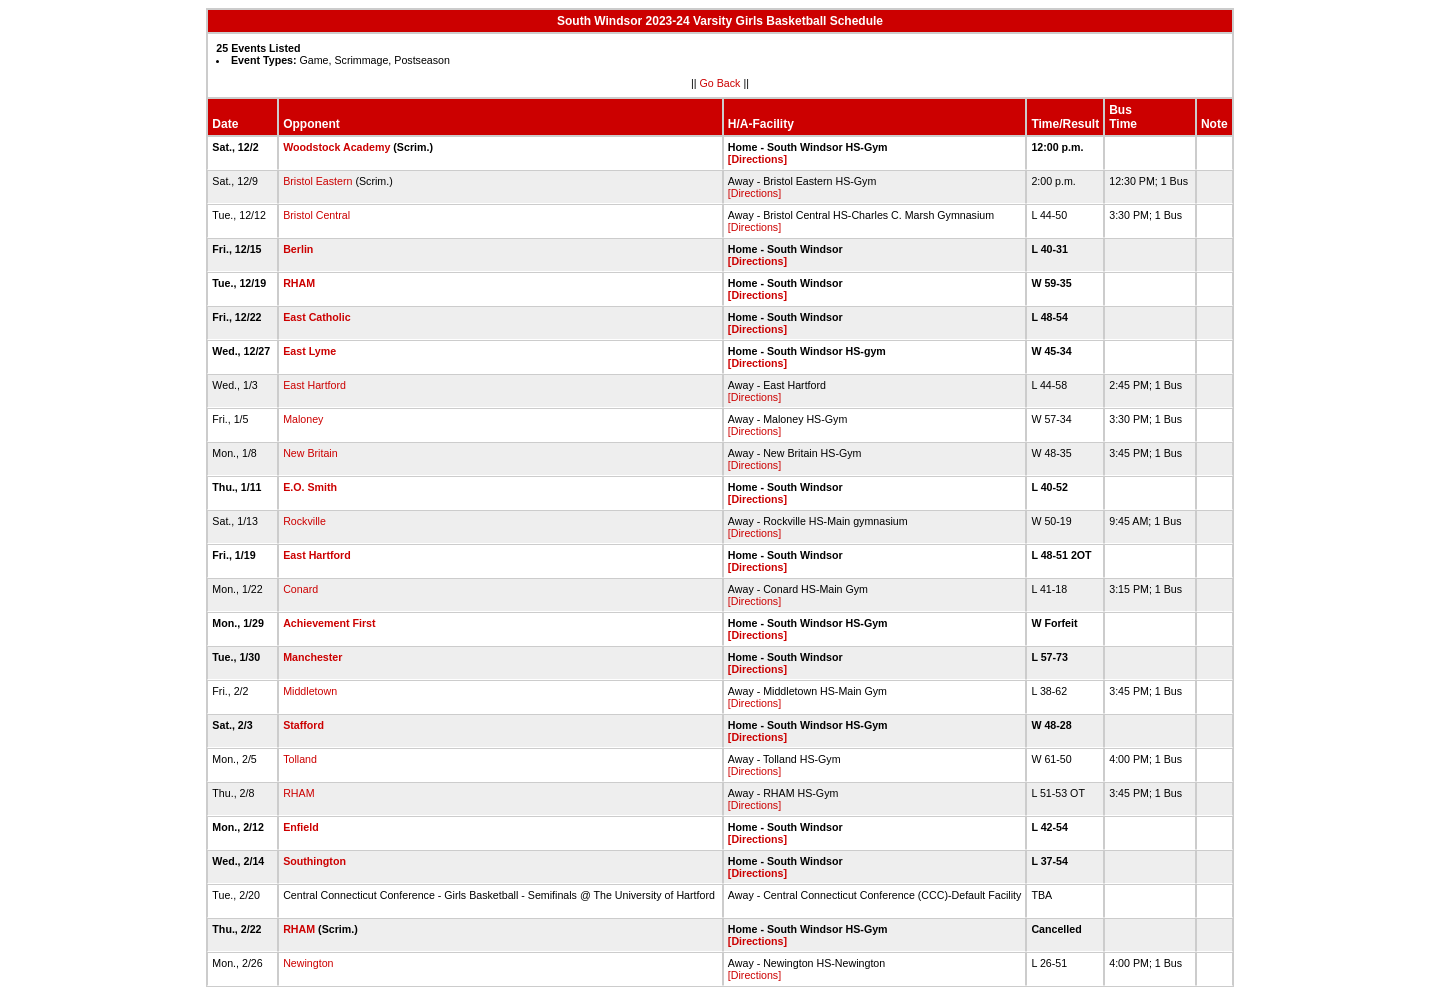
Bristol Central (316, 215)
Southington (314, 861)
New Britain (310, 453)
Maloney (303, 419)
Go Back (720, 83)
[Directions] (757, 159)
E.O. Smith (310, 487)
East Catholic (317, 317)
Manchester (312, 657)
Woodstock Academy (336, 147)
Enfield (301, 827)
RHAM (299, 283)
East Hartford (314, 385)
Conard (300, 589)
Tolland (300, 759)
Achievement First (329, 623)
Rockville (304, 521)
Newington (308, 963)
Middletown (310, 691)
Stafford (303, 725)
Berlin (298, 249)
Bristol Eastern (317, 181)
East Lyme (309, 351)
